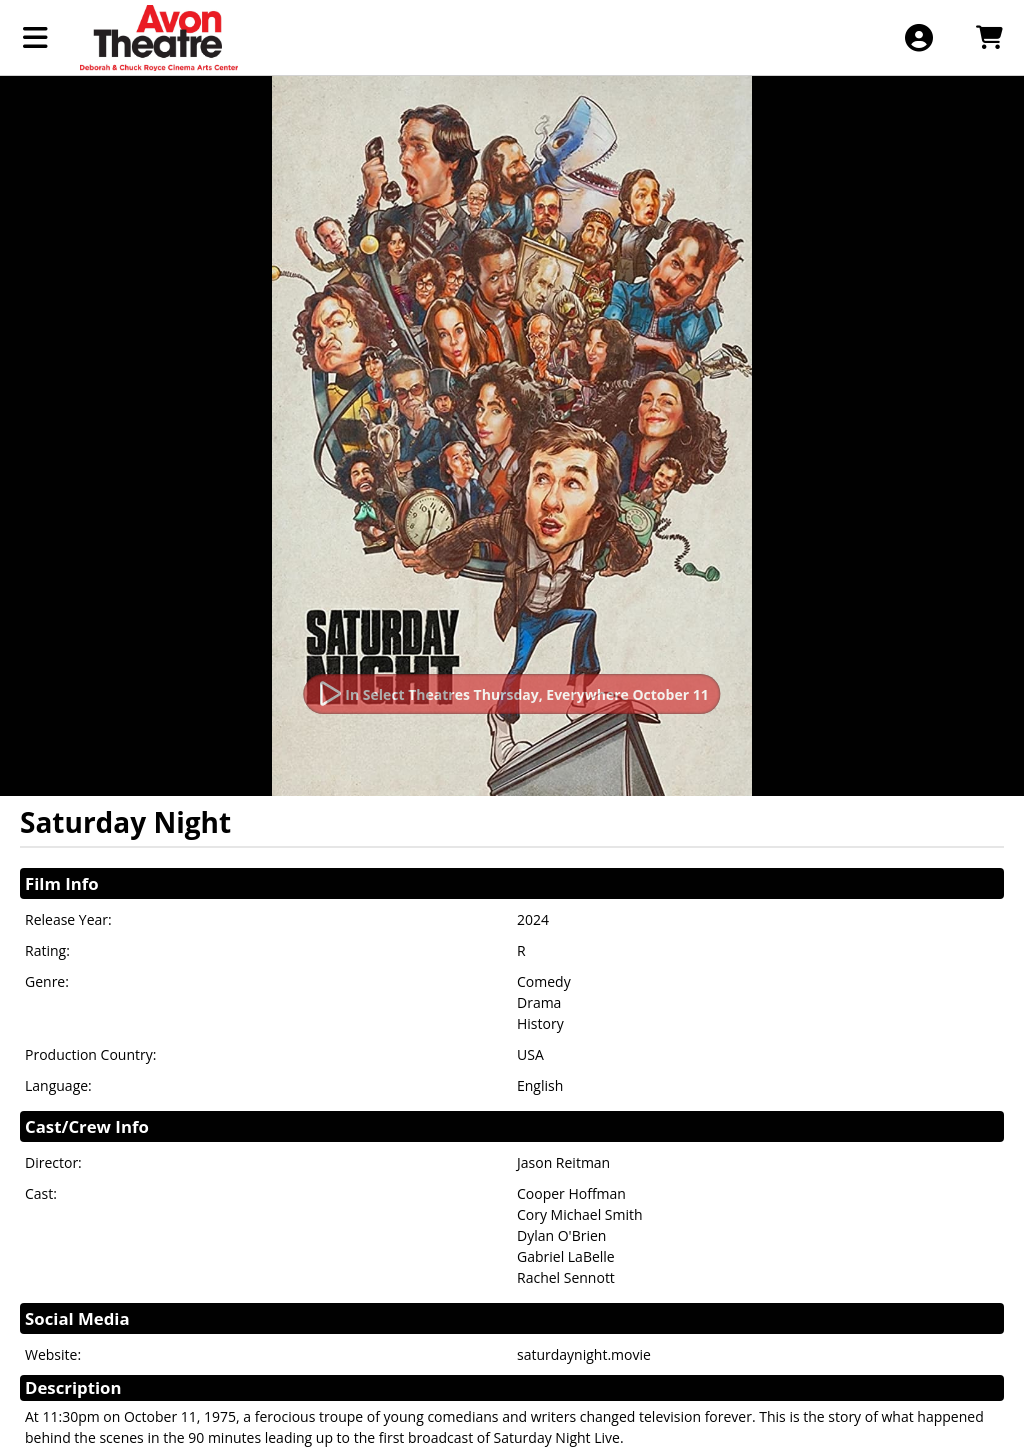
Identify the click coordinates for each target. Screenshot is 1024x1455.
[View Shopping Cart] (988, 37)
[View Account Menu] (918, 37)
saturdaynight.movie (584, 1354)
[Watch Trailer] (511, 694)
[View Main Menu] (35, 37)
